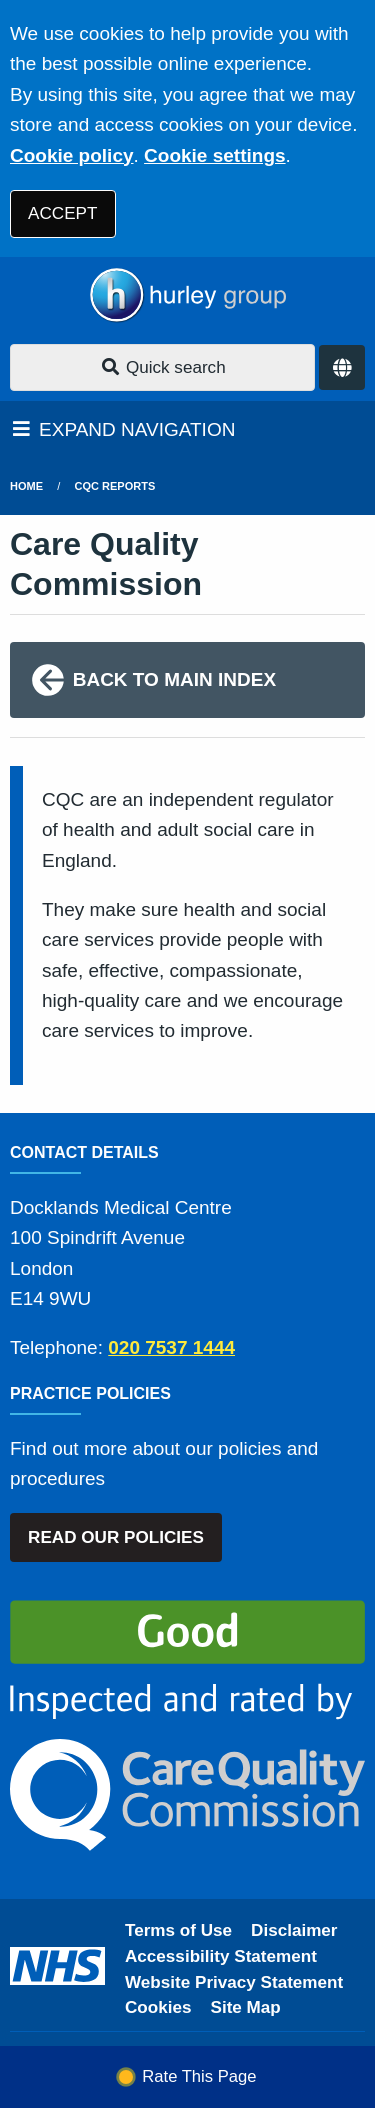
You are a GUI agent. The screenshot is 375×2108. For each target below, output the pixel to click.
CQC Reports (115, 486)
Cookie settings (214, 155)
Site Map (246, 2007)
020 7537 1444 (171, 1347)
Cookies (158, 2007)
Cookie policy (72, 155)
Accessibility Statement (221, 1956)
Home (26, 486)
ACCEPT (62, 213)
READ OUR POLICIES (116, 1537)
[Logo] (187, 295)
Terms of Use (178, 1930)
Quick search (163, 367)
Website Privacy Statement (234, 1982)
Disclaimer (294, 1930)
